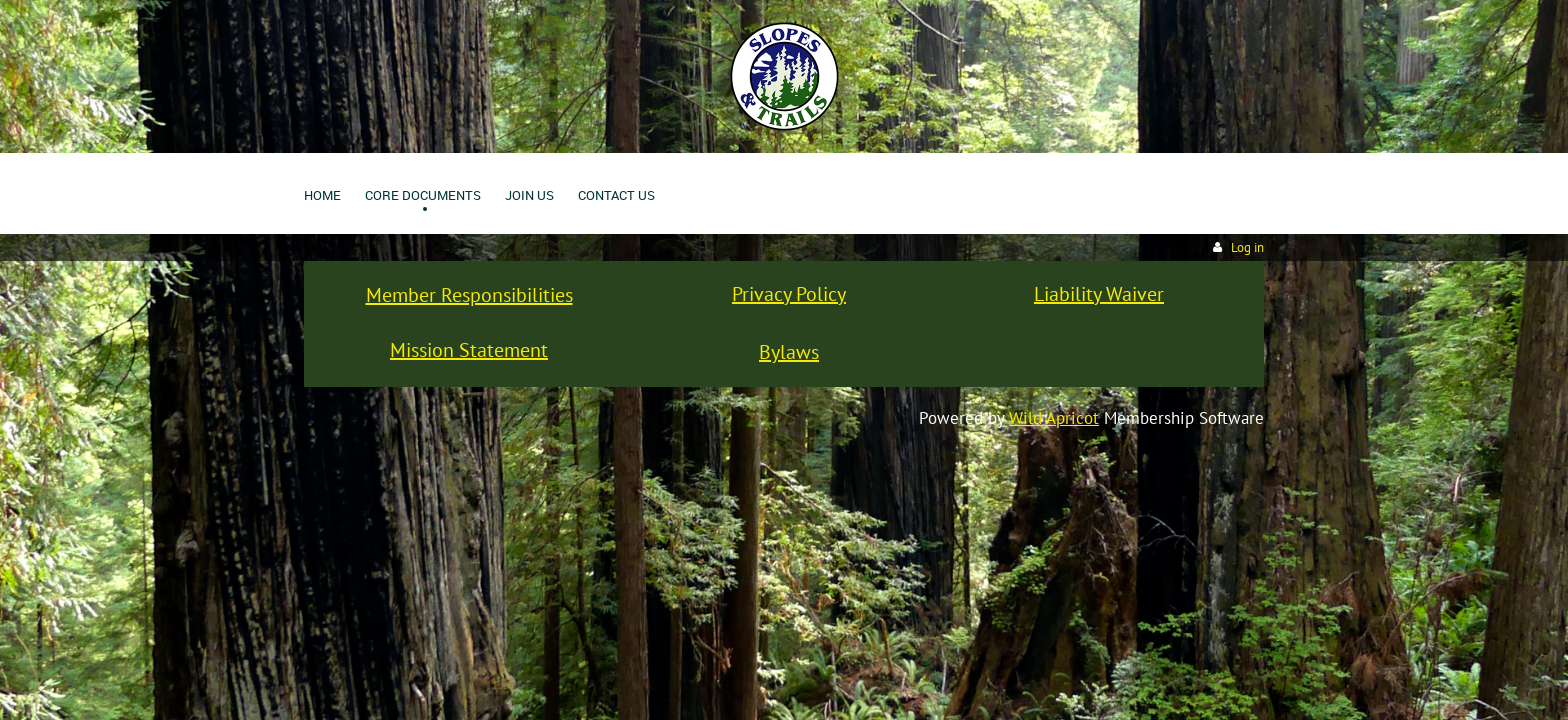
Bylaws (789, 352)
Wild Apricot (1054, 418)
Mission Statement (469, 350)
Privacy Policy (789, 294)
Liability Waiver (1099, 294)
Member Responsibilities (469, 295)
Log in (1247, 247)
